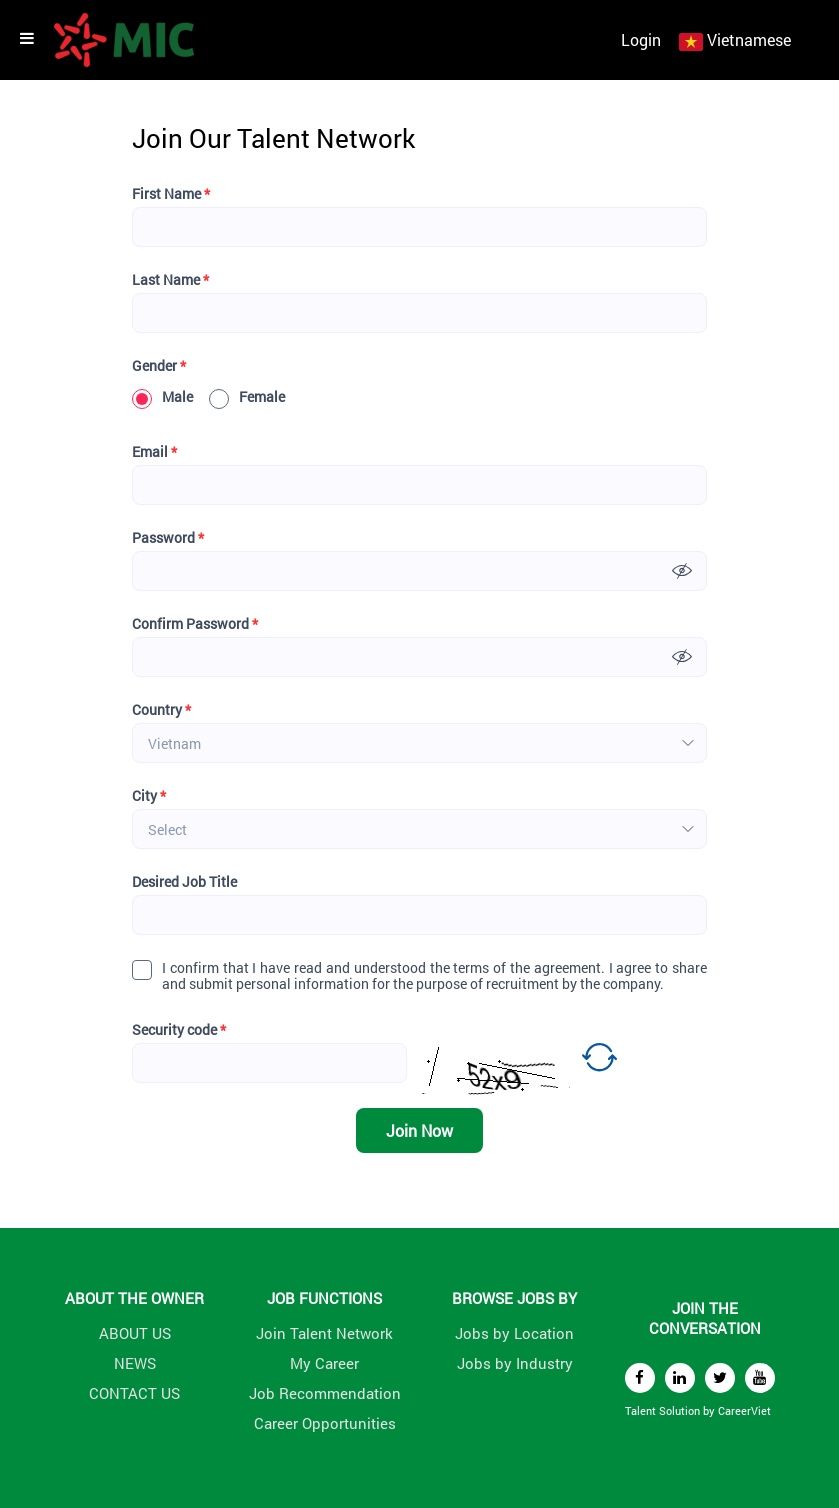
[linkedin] (680, 1378)
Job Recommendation (325, 1393)
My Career (324, 1363)
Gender (159, 366)
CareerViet (744, 1410)
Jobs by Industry (515, 1363)
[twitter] (720, 1378)
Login (641, 39)
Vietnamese (749, 39)
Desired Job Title (184, 882)
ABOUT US (135, 1333)
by (710, 1410)
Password (168, 538)
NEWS (135, 1363)
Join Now (419, 1130)
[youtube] (760, 1378)
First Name (171, 194)
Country (161, 710)
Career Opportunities (325, 1423)
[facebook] (640, 1378)
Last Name (170, 280)
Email (154, 452)
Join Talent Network (324, 1333)
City (149, 796)
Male (162, 397)
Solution (681, 1410)
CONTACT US (134, 1393)
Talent (642, 1410)
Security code (179, 1030)
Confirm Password (195, 624)
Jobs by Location (514, 1333)
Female (247, 397)
